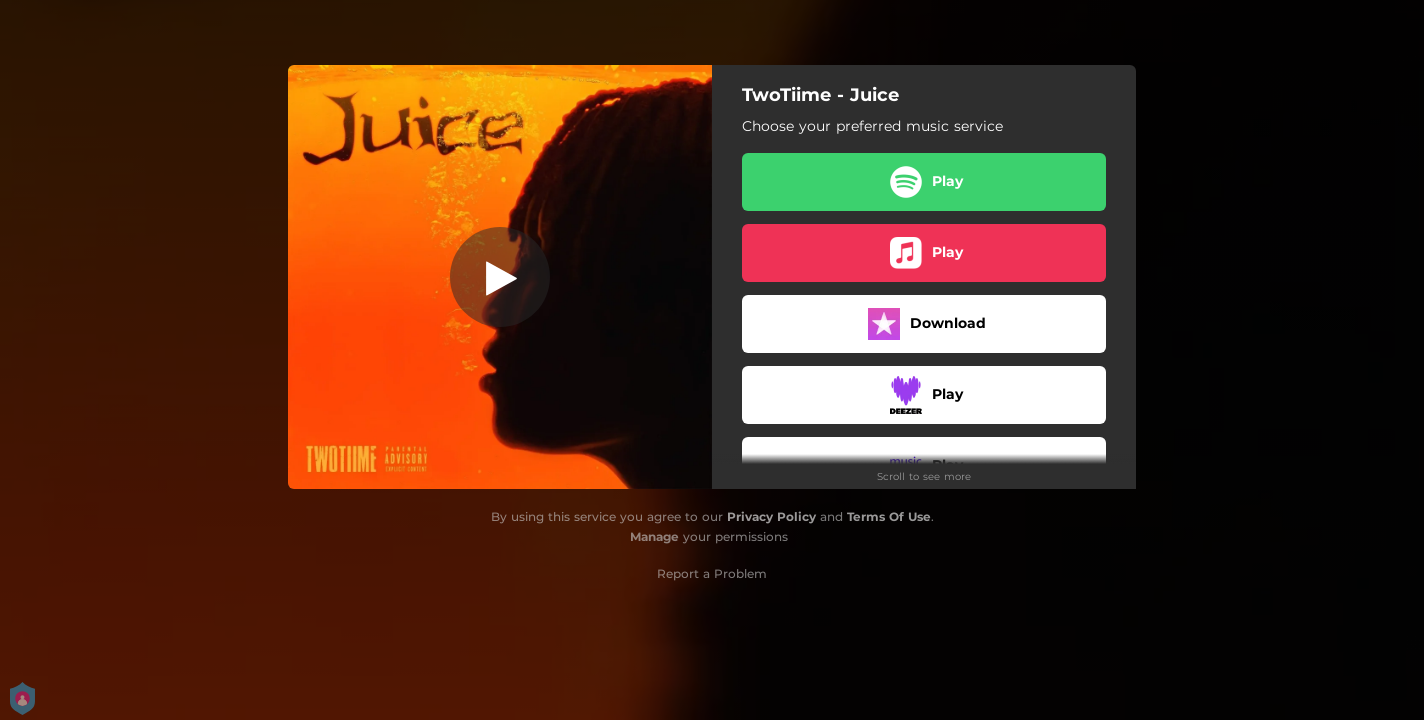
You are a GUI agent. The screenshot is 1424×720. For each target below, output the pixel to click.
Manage (654, 536)
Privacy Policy (771, 516)
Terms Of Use (889, 516)
